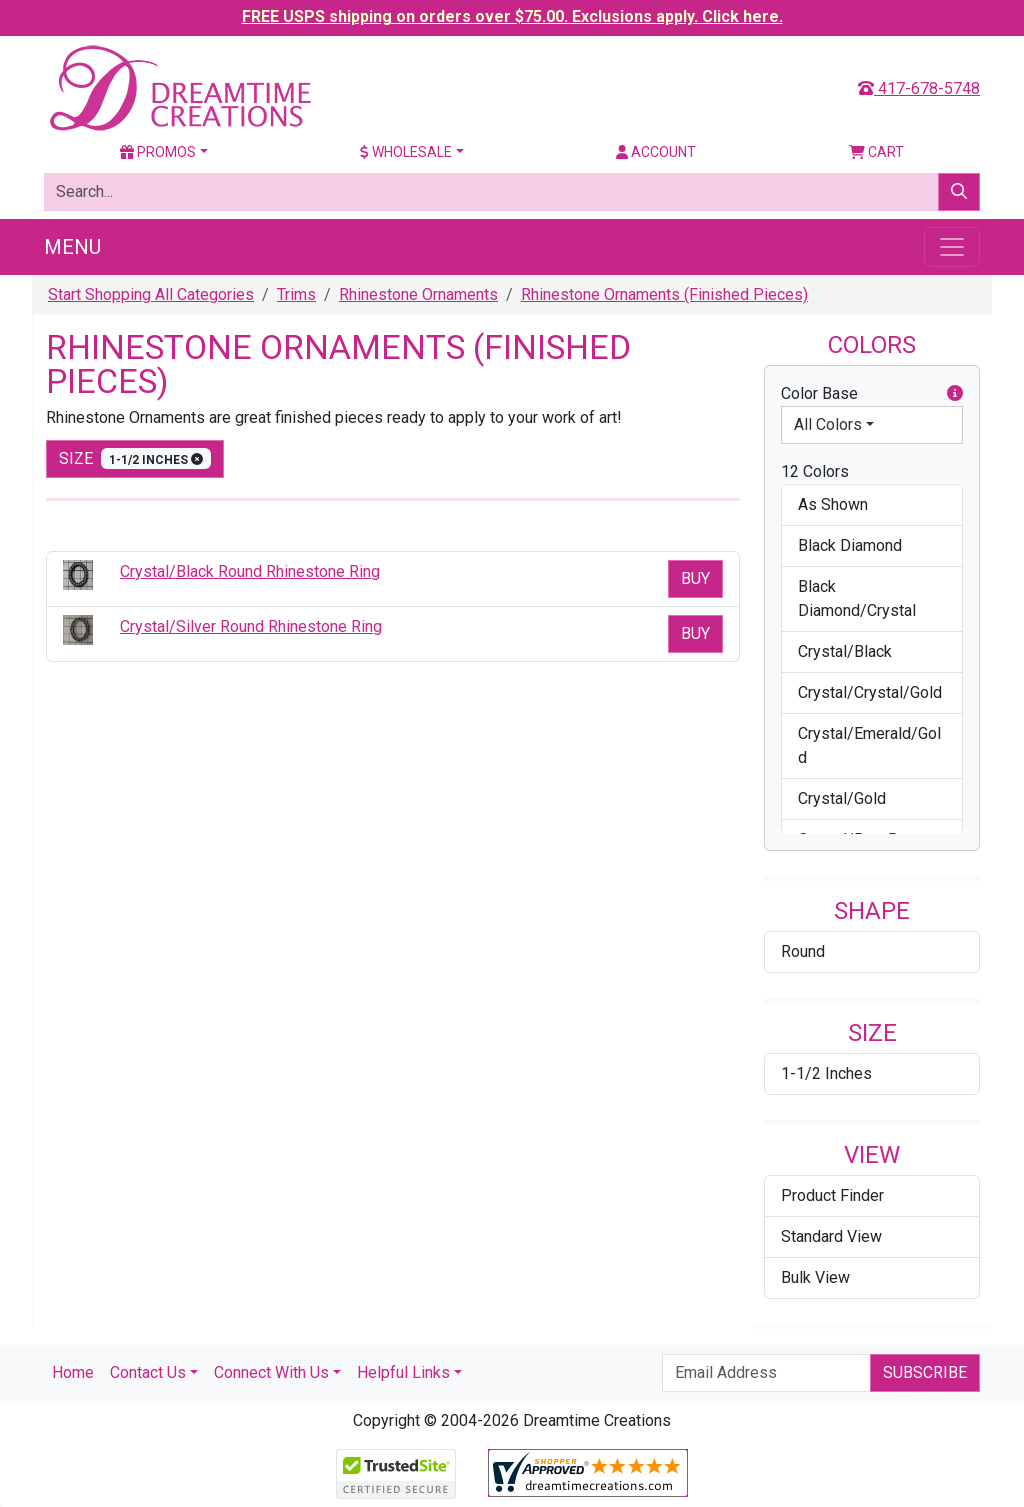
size (135, 458)
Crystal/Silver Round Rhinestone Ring (251, 626)
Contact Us (148, 1372)
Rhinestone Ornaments (418, 294)
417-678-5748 (919, 88)
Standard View (831, 1236)
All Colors (828, 424)
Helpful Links (403, 1372)
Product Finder (832, 1195)
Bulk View (815, 1277)
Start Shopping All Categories (151, 294)
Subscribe (925, 1372)
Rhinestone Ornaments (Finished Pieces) (664, 294)
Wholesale (406, 152)
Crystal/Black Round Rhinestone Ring (250, 571)
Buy (695, 578)
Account (656, 152)
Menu (72, 247)
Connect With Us (271, 1372)
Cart (876, 152)
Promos (158, 152)
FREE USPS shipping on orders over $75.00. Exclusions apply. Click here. (512, 16)
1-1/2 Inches (826, 1073)
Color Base (872, 394)
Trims (296, 294)
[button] (955, 394)
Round (803, 951)
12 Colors (815, 471)
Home (73, 1372)
